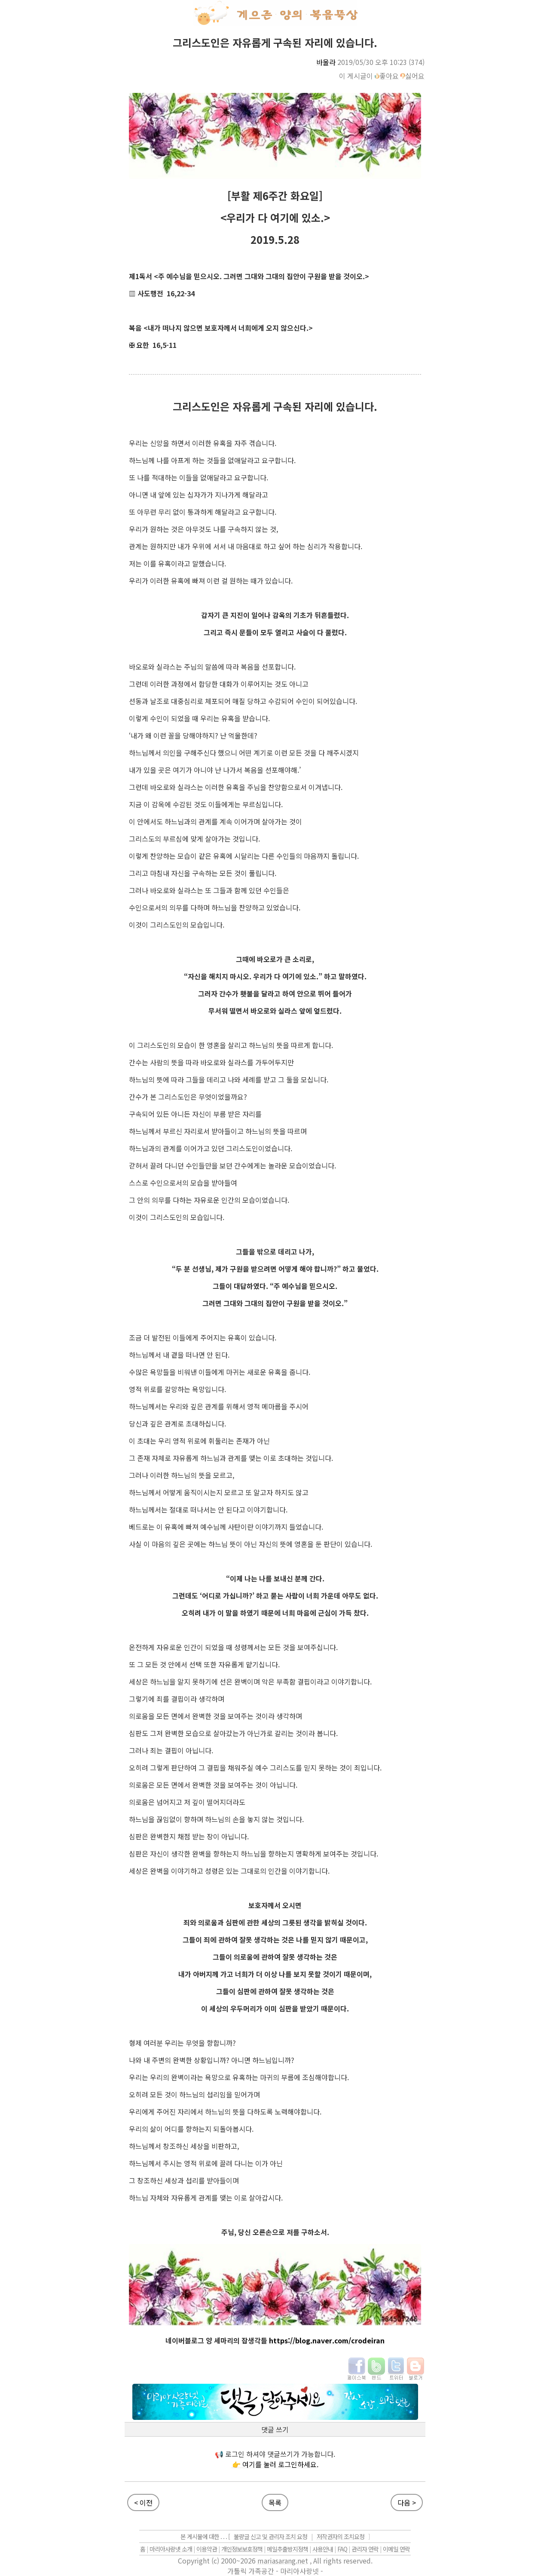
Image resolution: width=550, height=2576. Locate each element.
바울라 (326, 62)
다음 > (406, 2502)
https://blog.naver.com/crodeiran (327, 2340)
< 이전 (143, 2502)
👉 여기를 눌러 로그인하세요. (275, 2464)
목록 (275, 2502)
